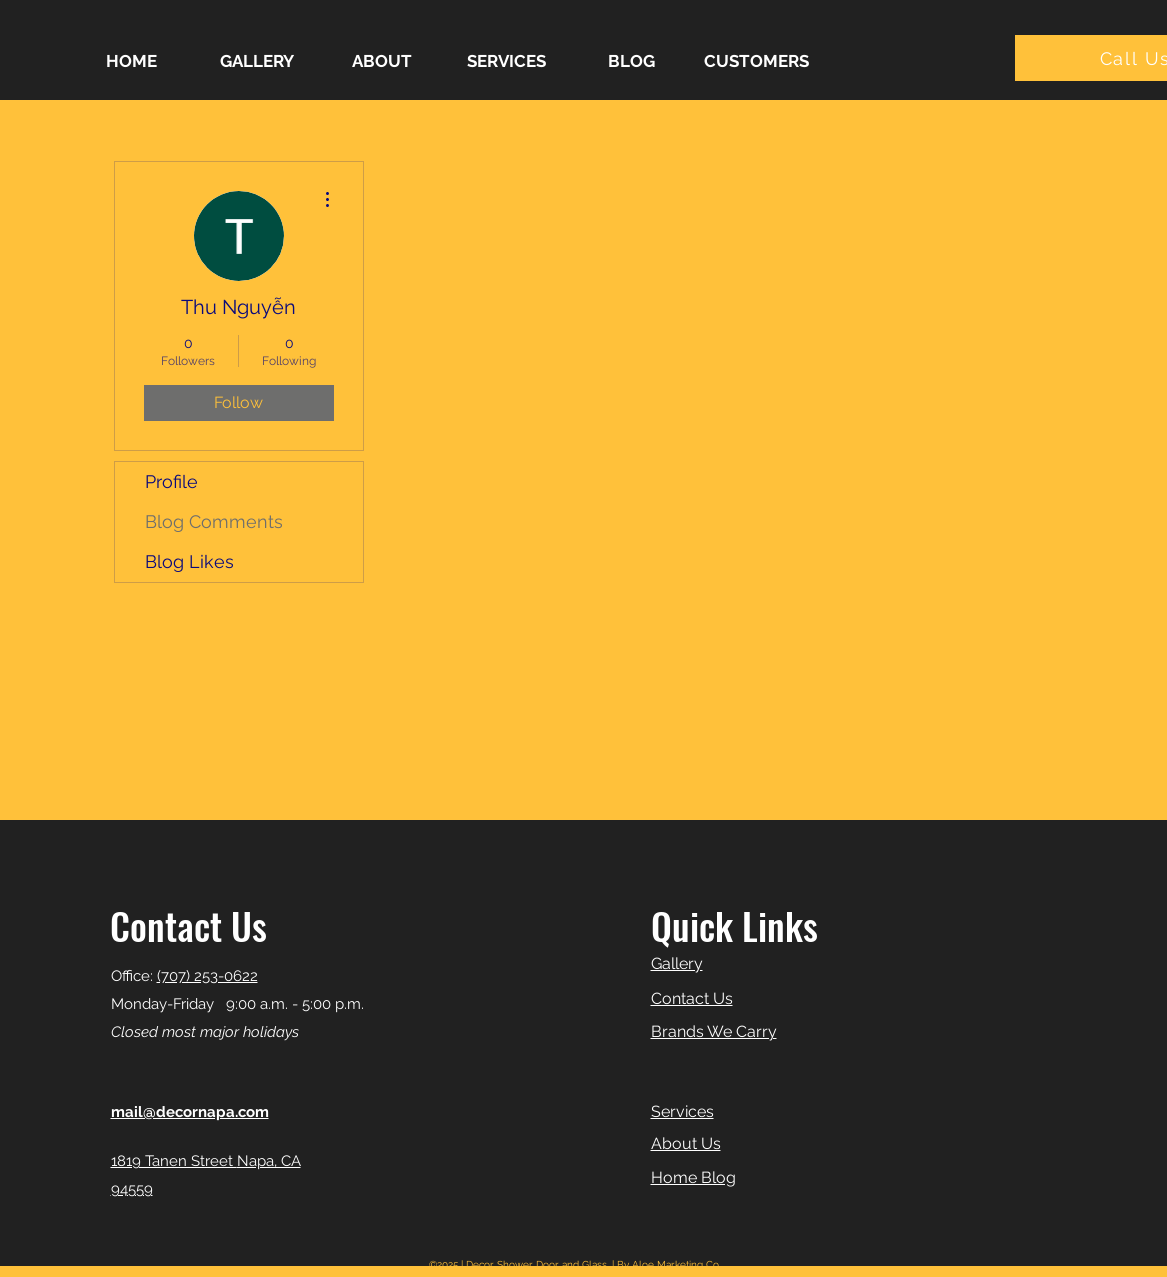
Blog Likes (189, 561)
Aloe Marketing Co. (676, 1264)
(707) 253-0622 (207, 976)
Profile (171, 481)
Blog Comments (214, 521)
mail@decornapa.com (190, 1112)
